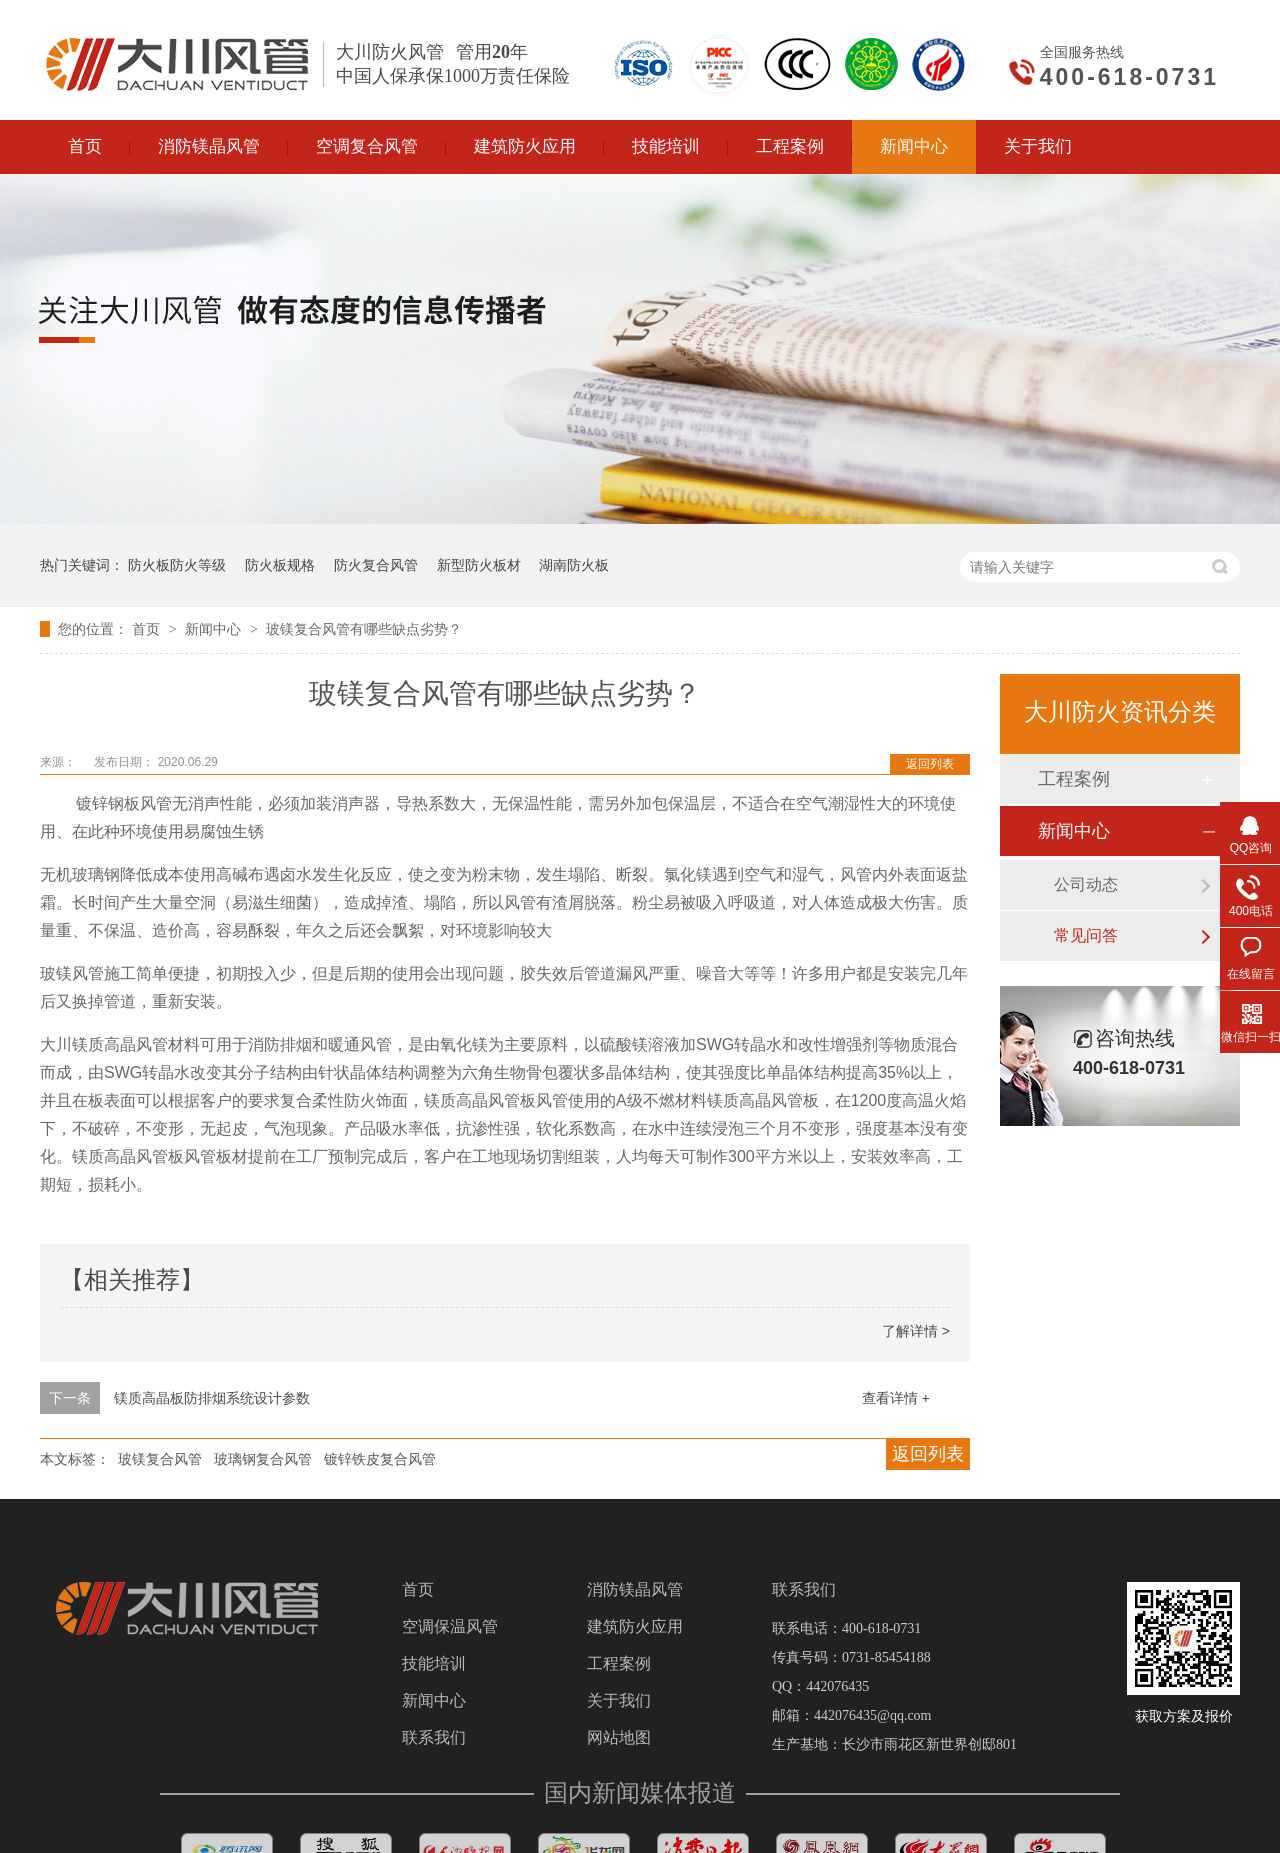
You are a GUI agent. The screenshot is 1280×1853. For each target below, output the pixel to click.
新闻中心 (215, 629)
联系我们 (434, 1738)
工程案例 (1074, 779)
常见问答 (1086, 935)
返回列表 (930, 764)
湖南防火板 (574, 565)
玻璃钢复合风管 (263, 1459)
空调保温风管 (450, 1627)
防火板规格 (280, 565)
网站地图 (619, 1738)
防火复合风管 (376, 565)
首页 (148, 629)
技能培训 (434, 1664)
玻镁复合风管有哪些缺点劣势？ (364, 629)
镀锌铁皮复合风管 (380, 1459)
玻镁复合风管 (160, 1459)
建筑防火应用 (635, 1627)
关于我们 (619, 1701)
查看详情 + (896, 1398)
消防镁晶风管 (635, 1590)
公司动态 (1086, 884)
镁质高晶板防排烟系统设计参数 (212, 1398)
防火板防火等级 (177, 565)
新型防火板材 (479, 565)
